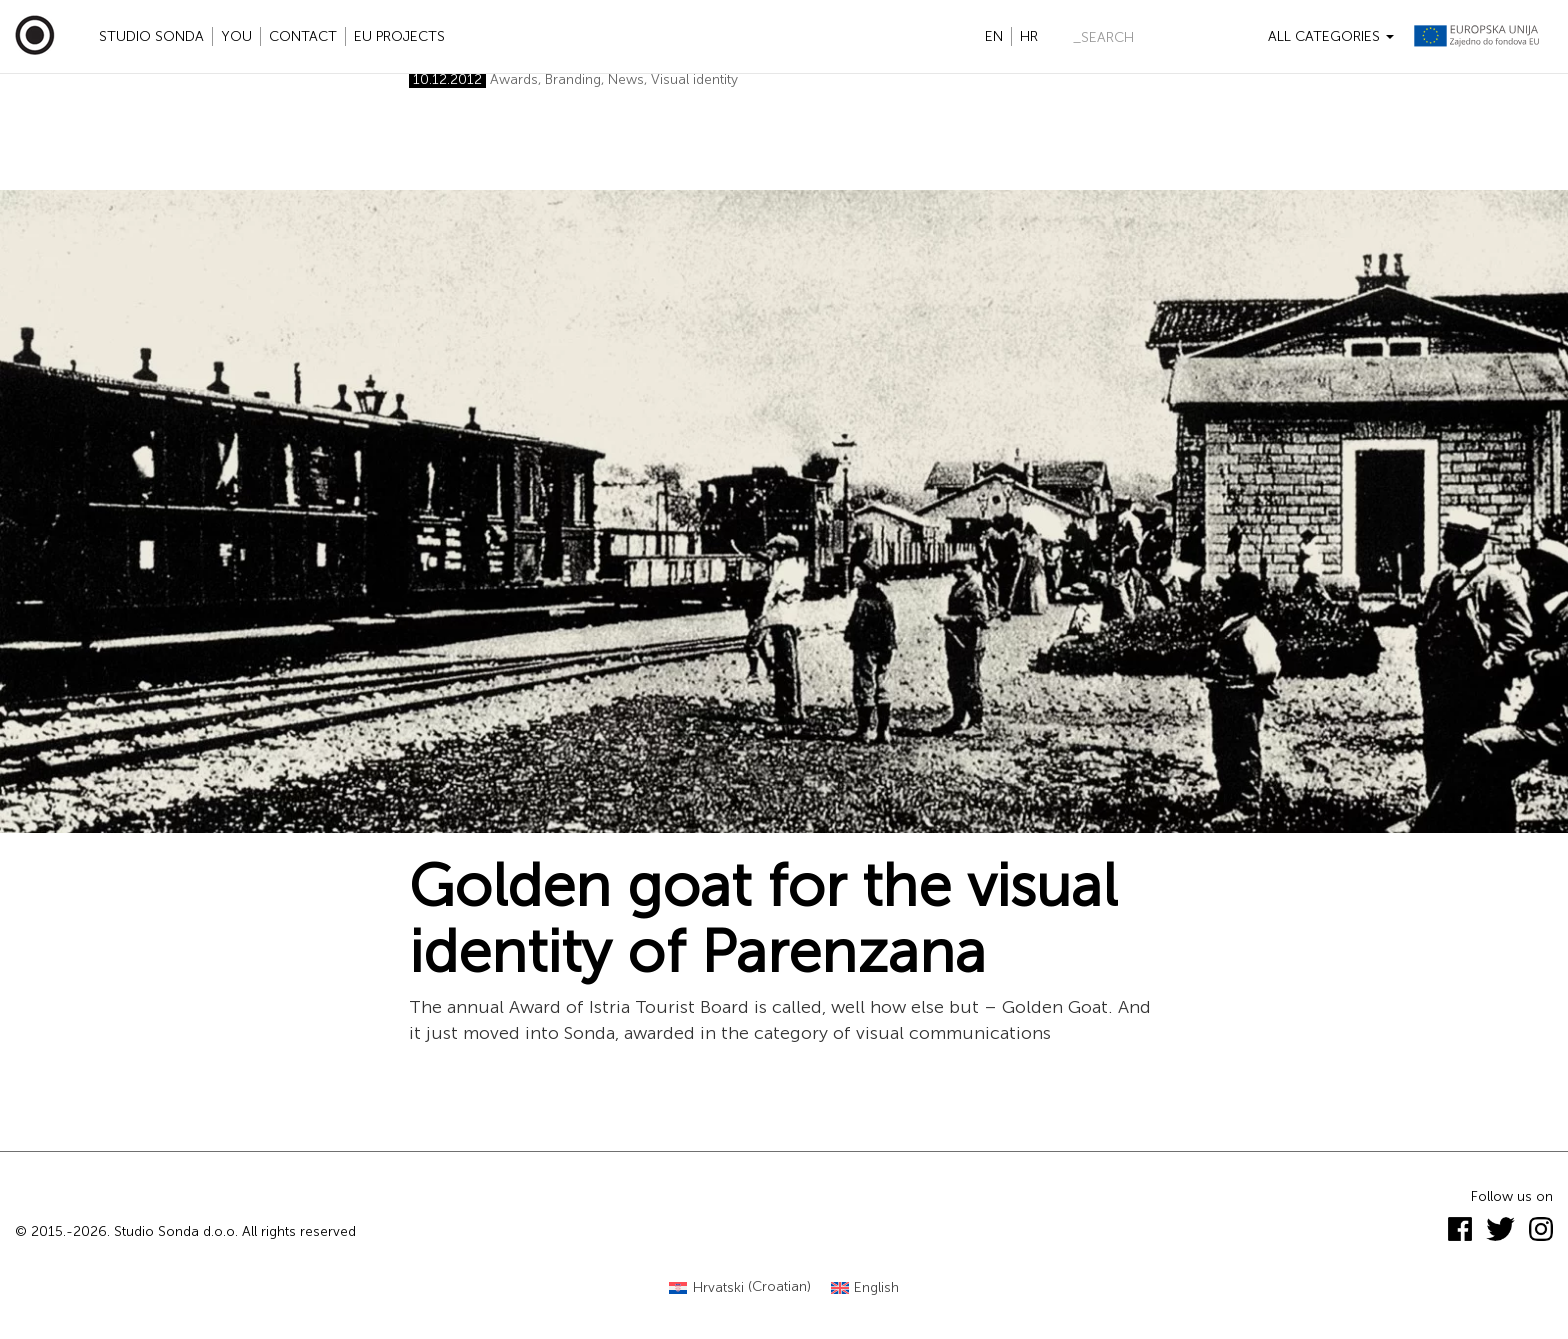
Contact (303, 36)
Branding (573, 79)
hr (1029, 36)
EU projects (399, 36)
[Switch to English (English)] (865, 1287)
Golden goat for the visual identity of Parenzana (763, 919)
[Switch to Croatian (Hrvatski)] (740, 1287)
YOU (236, 36)
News (626, 79)
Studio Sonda (151, 36)
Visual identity (694, 79)
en (994, 36)
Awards (514, 79)
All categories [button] (1331, 36)
